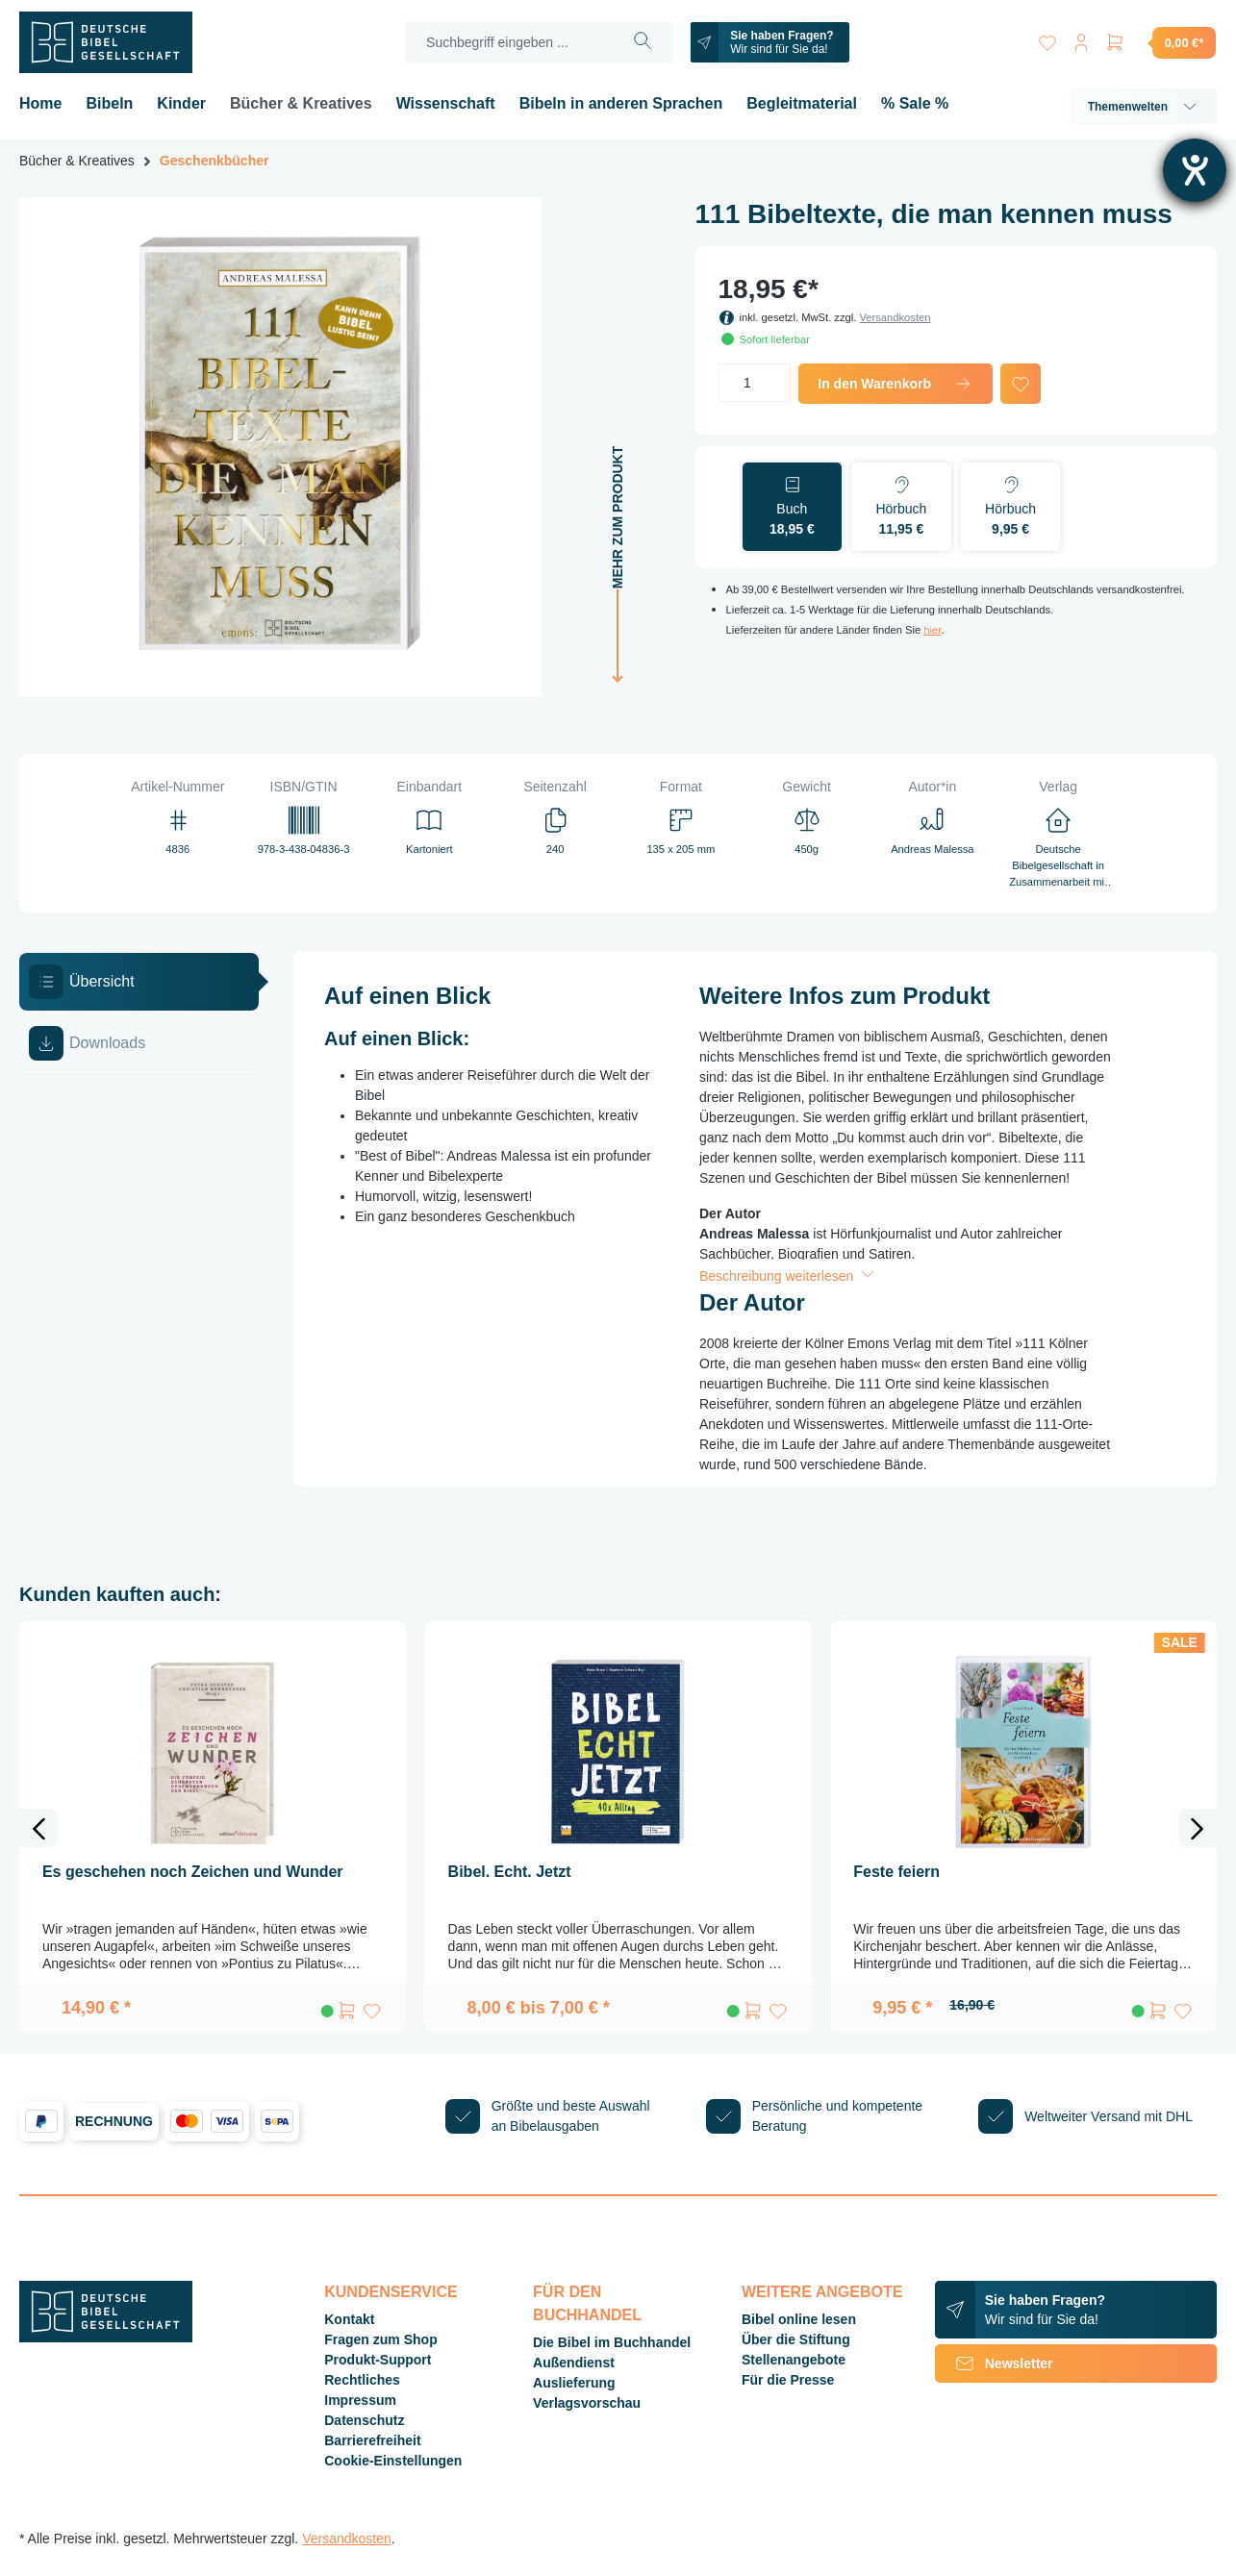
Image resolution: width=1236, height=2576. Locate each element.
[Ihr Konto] (1080, 39)
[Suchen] (641, 42)
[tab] (139, 982)
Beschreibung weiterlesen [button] (788, 1276)
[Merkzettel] (1045, 39)
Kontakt (349, 2319)
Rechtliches (362, 2380)
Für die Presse (788, 2380)
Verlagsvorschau (587, 2403)
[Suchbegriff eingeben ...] (508, 42)
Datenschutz (364, 2420)
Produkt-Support (377, 2359)
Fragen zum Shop (380, 2339)
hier (932, 630)
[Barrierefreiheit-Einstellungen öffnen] (1194, 170)
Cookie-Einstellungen (393, 2460)
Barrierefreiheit (372, 2440)
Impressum (360, 2400)
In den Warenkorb (895, 383)
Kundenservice (390, 2292)
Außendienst (574, 2362)
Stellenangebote (793, 2359)
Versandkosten (894, 317)
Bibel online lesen (799, 2319)
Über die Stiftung (796, 2339)
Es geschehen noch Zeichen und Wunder (192, 1871)
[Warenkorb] (1160, 42)
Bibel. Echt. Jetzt (509, 1871)
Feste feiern (896, 1871)
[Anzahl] (755, 382)
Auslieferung (574, 2382)
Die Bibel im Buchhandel (612, 2342)
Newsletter (994, 2363)
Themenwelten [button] (1144, 106)
